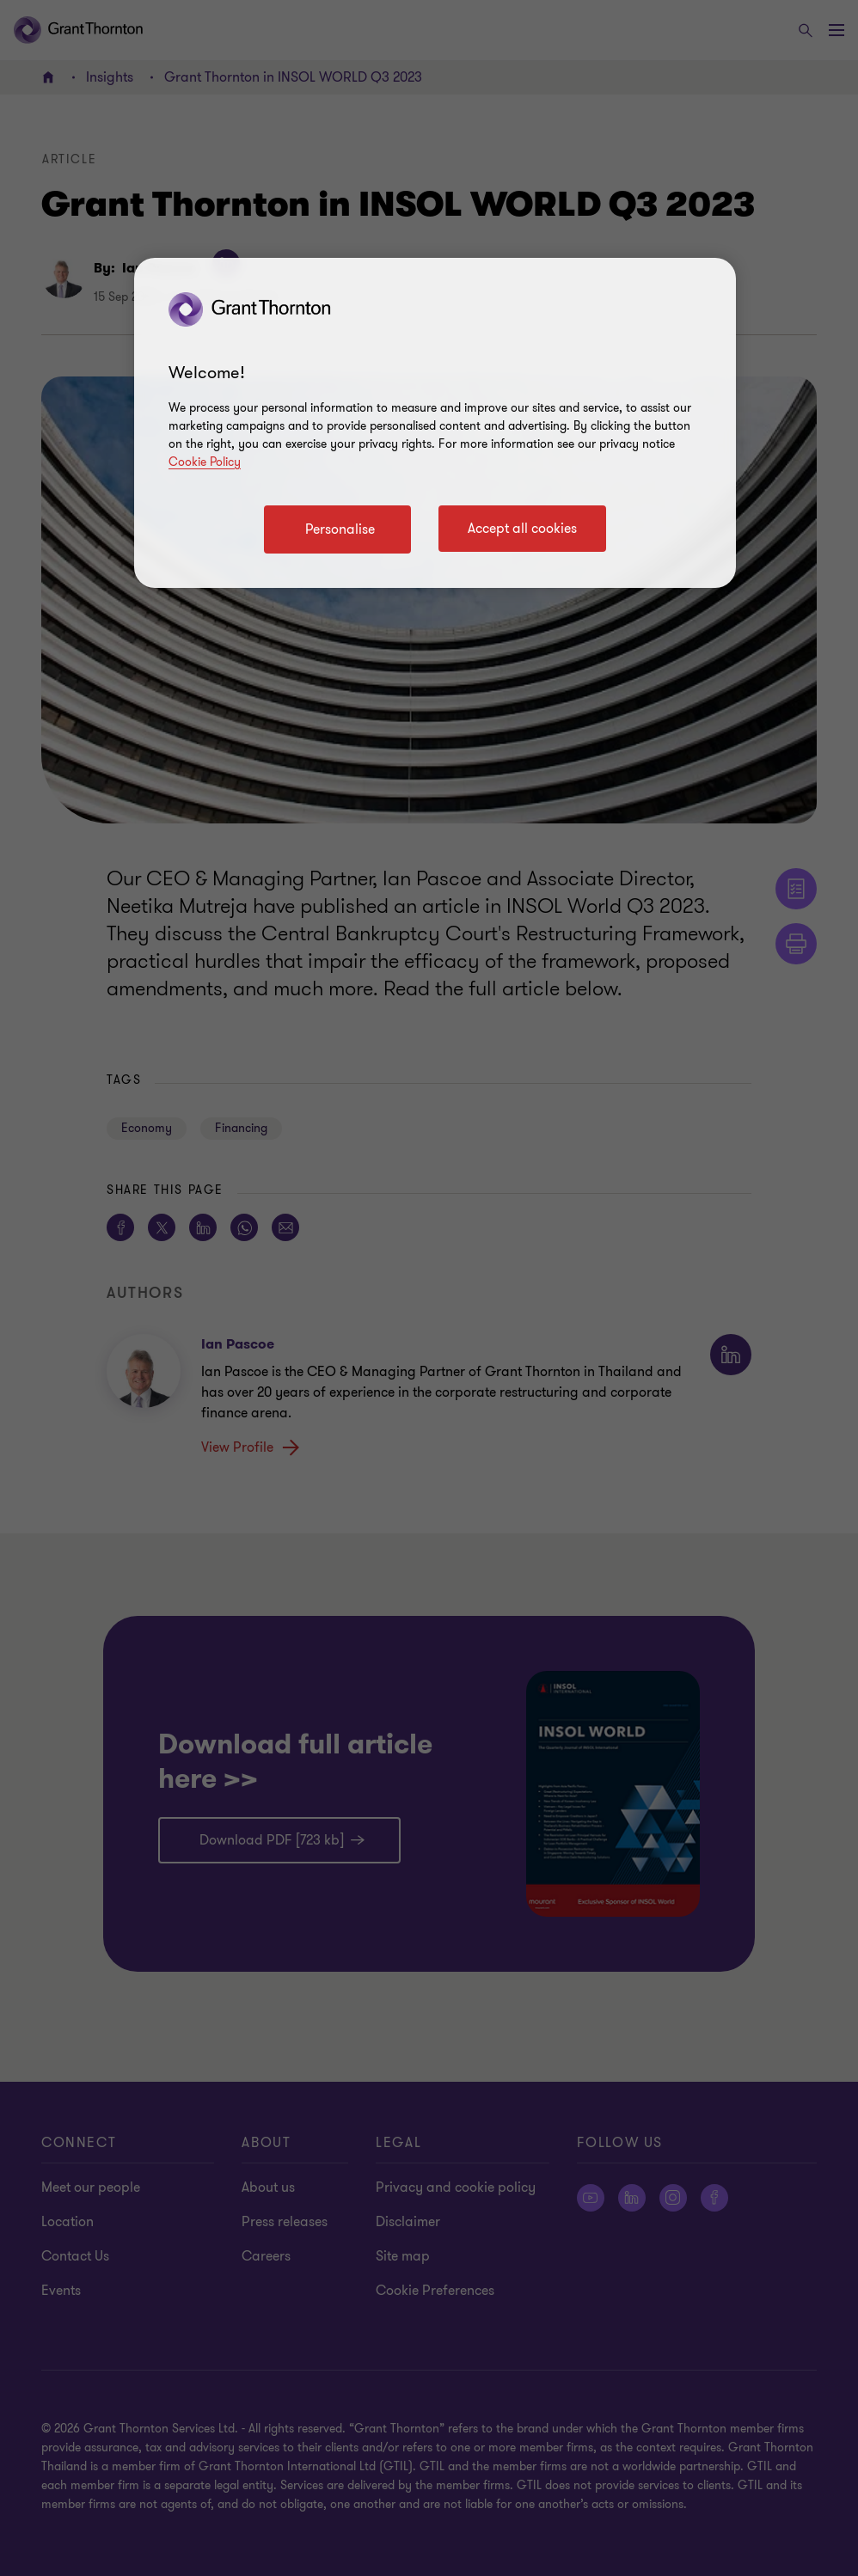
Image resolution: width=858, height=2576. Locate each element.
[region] (435, 423)
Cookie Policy (205, 462)
